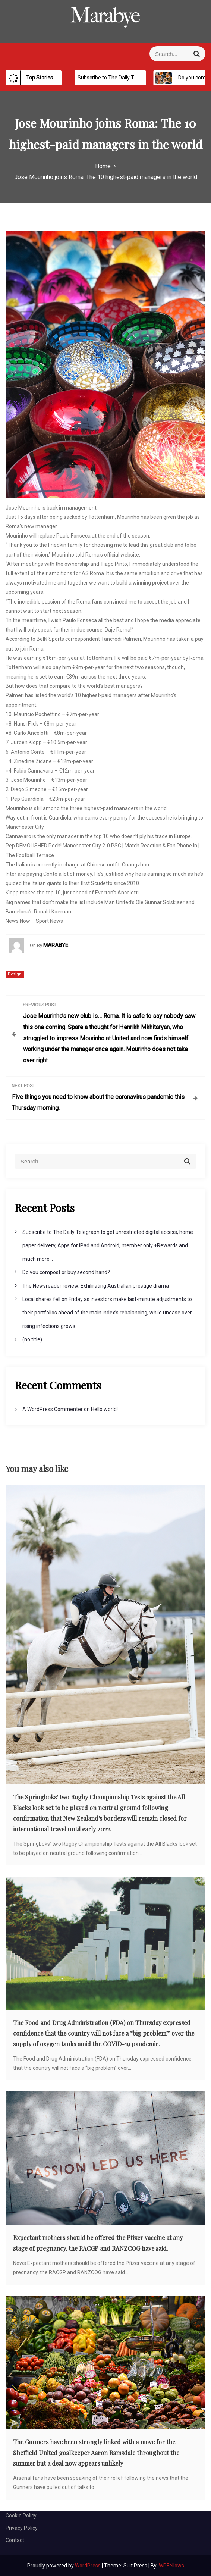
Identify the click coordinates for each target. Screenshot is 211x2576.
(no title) (32, 1339)
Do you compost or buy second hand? (66, 1272)
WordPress (88, 2566)
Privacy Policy (22, 2528)
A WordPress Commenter (52, 1409)
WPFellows (171, 2566)
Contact (15, 2540)
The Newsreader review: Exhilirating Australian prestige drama (95, 1286)
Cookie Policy (21, 2516)
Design (15, 974)
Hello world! (104, 1409)
